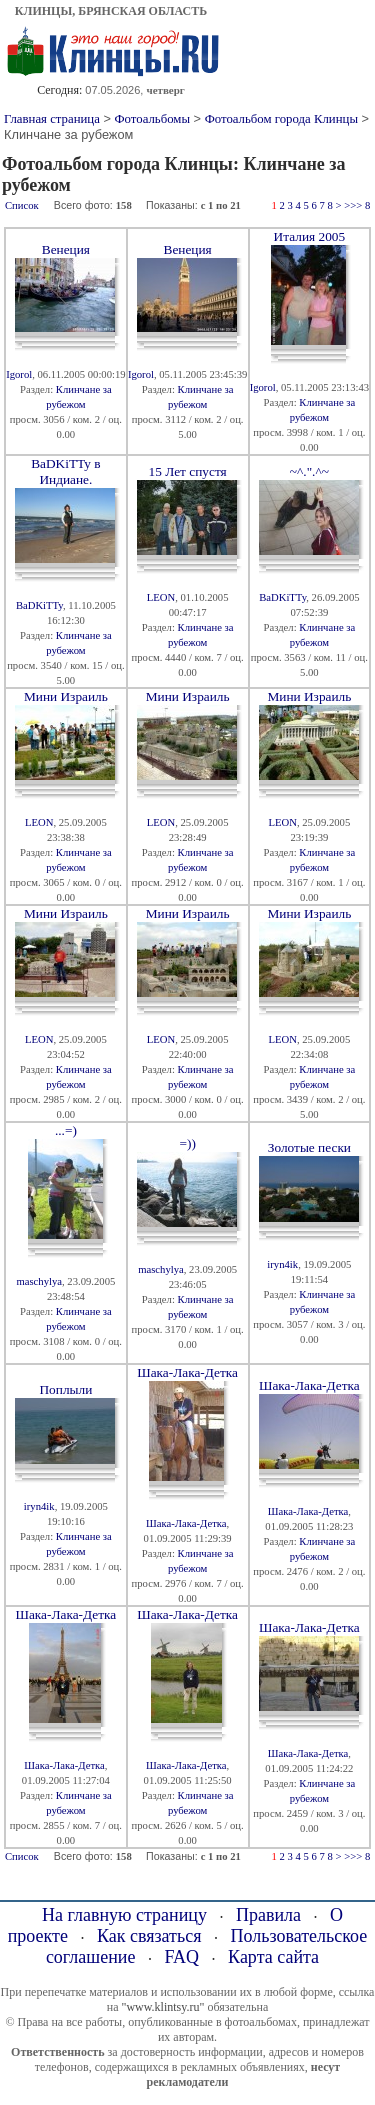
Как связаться (149, 1936)
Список (22, 205)
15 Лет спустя (188, 471)
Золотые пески (309, 1147)
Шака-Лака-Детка (187, 1372)
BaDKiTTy (39, 605)
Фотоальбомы (152, 119)
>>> (353, 205)
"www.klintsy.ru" (162, 2007)
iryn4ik (282, 1264)
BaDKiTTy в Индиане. (65, 471)
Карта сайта (273, 1957)
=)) (187, 1143)
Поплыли (65, 1389)
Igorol (19, 374)
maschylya (39, 1281)
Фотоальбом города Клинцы (281, 119)
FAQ (181, 1957)
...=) (66, 1130)
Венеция (66, 249)
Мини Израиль (66, 696)
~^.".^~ (309, 471)
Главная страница (52, 119)
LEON (161, 597)
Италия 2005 (310, 236)
